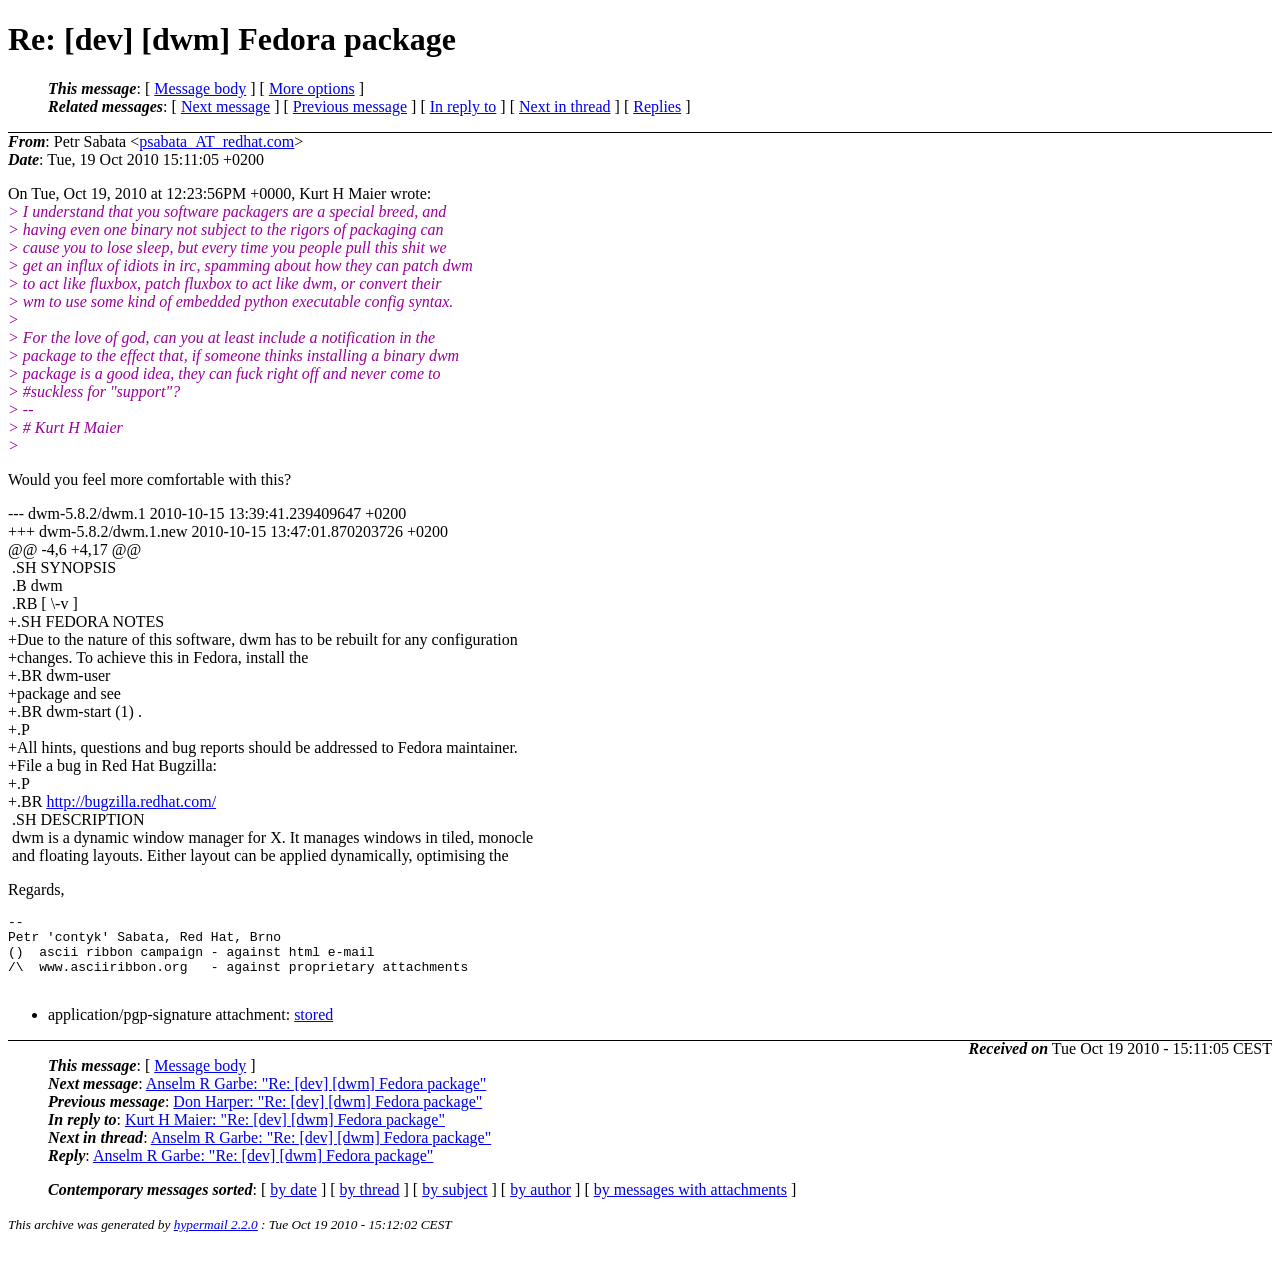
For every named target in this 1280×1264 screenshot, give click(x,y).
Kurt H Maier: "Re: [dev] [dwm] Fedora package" (285, 1134)
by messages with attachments (690, 1204)
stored (313, 1029)
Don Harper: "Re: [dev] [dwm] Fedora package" (327, 1116)
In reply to (463, 106)
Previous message (350, 106)
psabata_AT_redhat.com (216, 141)
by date (293, 1204)
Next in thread (565, 106)
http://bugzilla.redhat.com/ (131, 801)
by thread (370, 1204)
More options (312, 88)
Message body (200, 88)
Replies (657, 106)
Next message (225, 106)
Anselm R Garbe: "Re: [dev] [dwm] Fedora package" (316, 1098)
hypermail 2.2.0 (216, 1239)
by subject (454, 1204)
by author (540, 1204)
